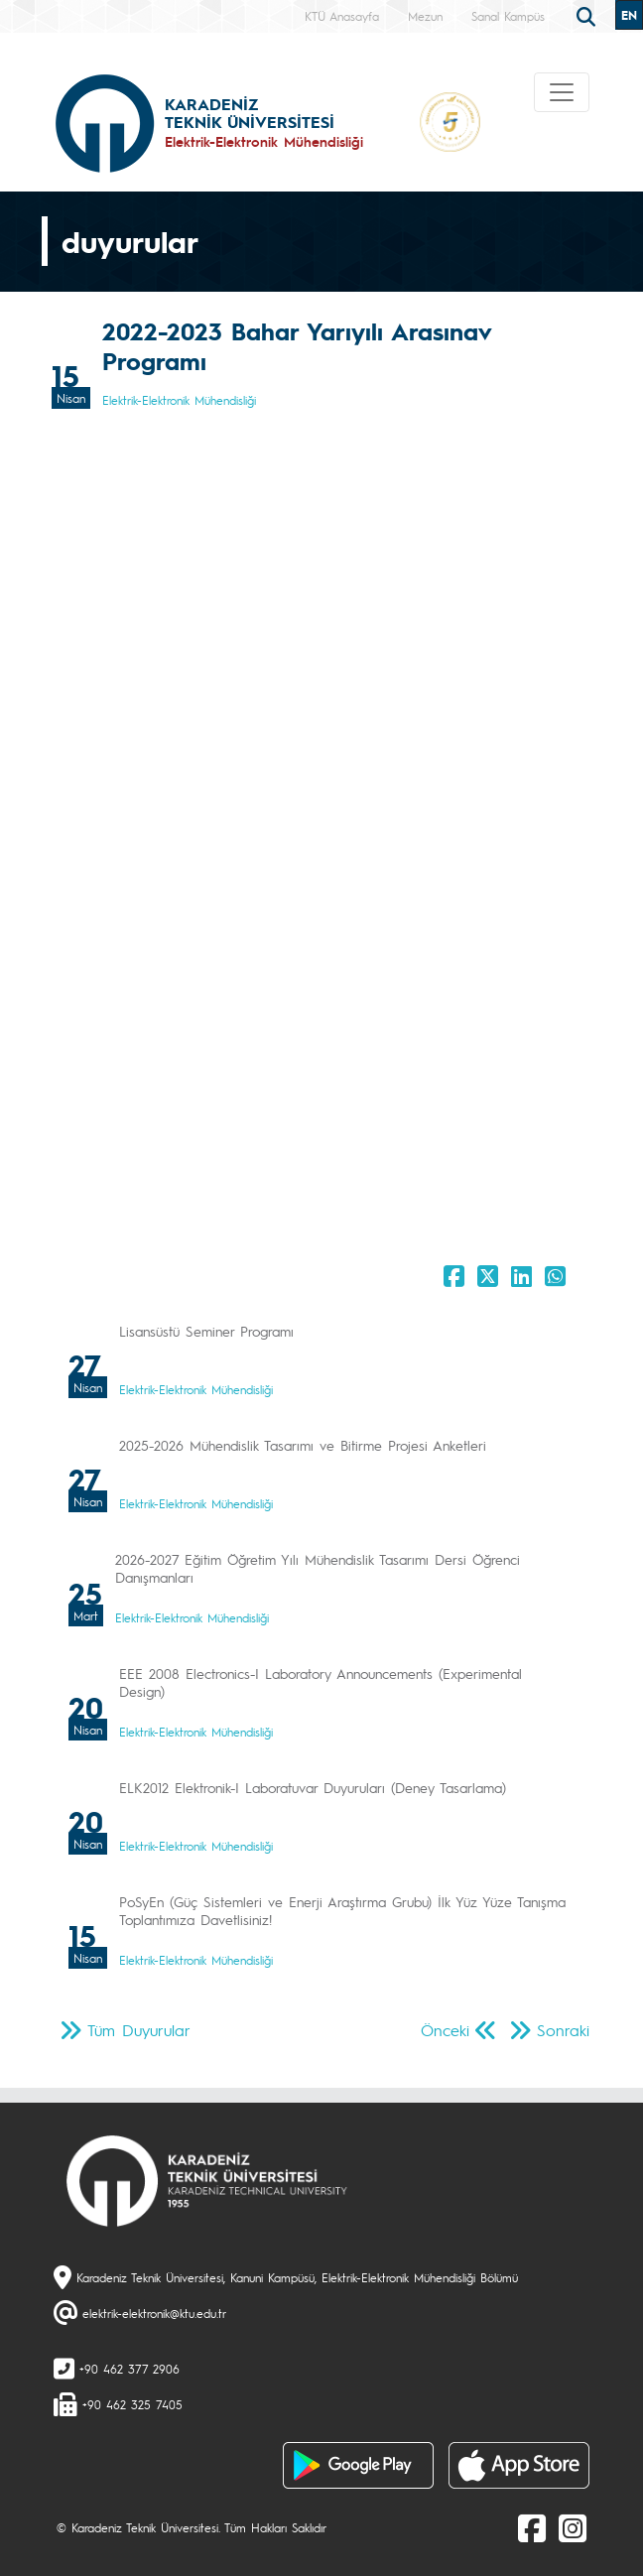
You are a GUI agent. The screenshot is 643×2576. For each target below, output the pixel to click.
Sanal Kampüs (508, 16)
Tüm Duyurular (139, 2029)
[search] (588, 15)
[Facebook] (532, 2527)
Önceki (445, 2029)
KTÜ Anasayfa (342, 16)
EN (629, 15)
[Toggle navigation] (561, 92)
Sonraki (563, 2029)
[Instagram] (572, 2527)
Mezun (425, 16)
